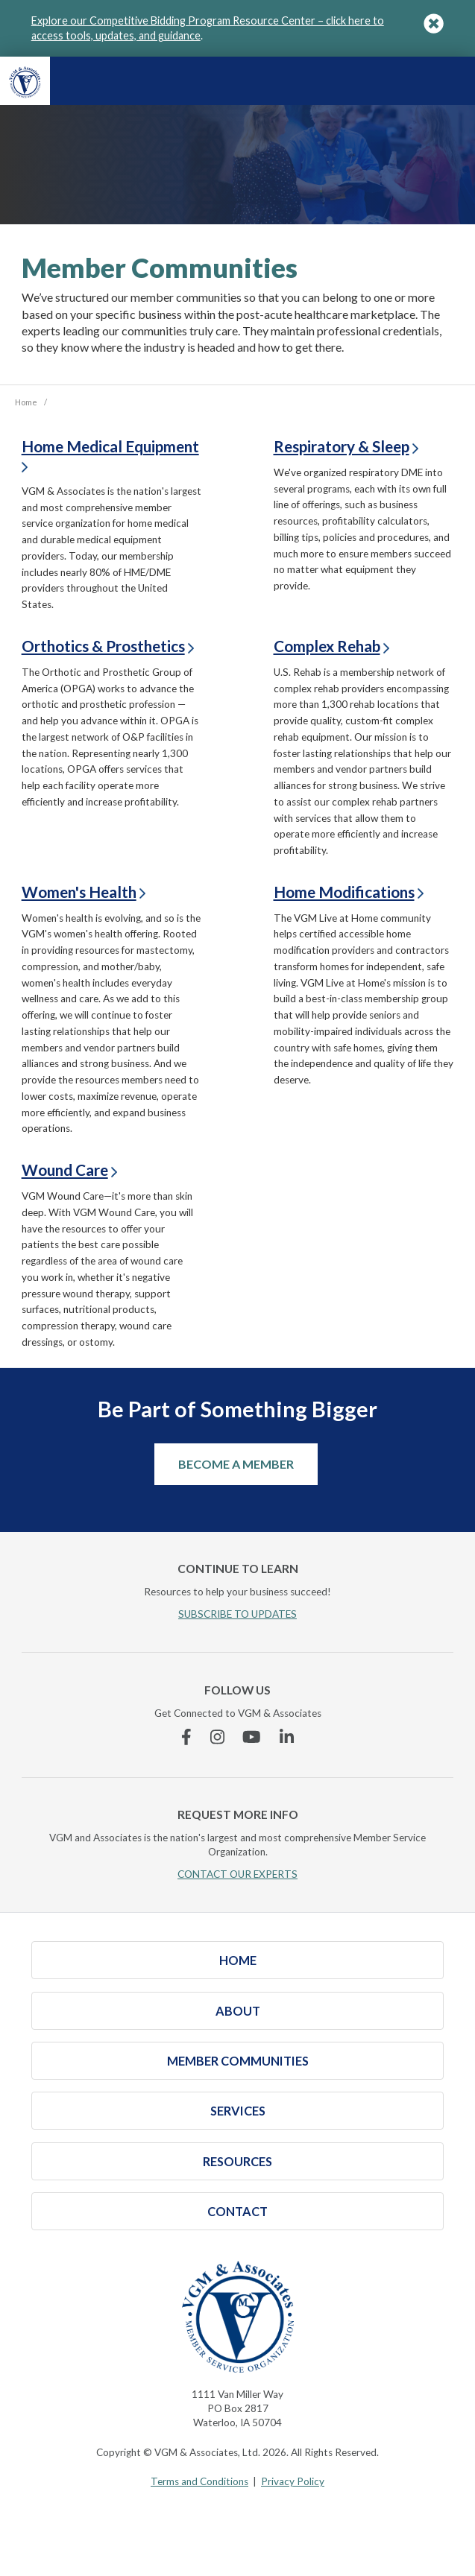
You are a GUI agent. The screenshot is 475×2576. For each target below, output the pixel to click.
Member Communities (238, 2061)
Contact (237, 2211)
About (238, 2011)
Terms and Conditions (199, 2481)
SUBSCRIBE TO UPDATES (237, 1614)
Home (238, 1960)
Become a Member (236, 1464)
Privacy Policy (292, 2481)
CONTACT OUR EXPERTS (237, 1874)
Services (237, 2111)
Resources (237, 2161)
